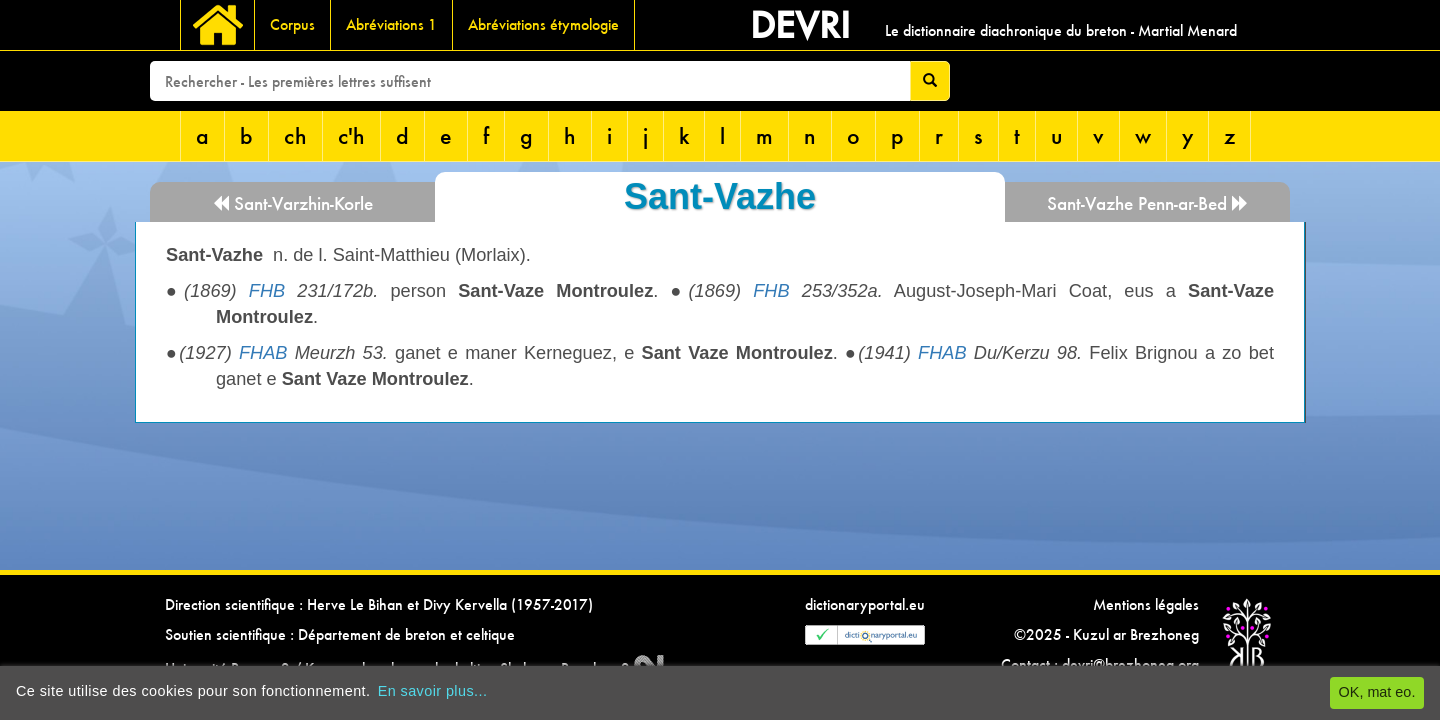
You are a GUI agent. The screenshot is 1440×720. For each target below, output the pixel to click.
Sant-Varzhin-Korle (292, 203)
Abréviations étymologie (543, 24)
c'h (351, 135)
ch (295, 135)
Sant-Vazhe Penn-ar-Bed (1148, 203)
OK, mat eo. (1377, 692)
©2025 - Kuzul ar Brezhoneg (1106, 634)
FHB (267, 291)
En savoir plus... (433, 691)
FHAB (263, 353)
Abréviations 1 (391, 24)
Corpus (292, 24)
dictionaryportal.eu (865, 604)
